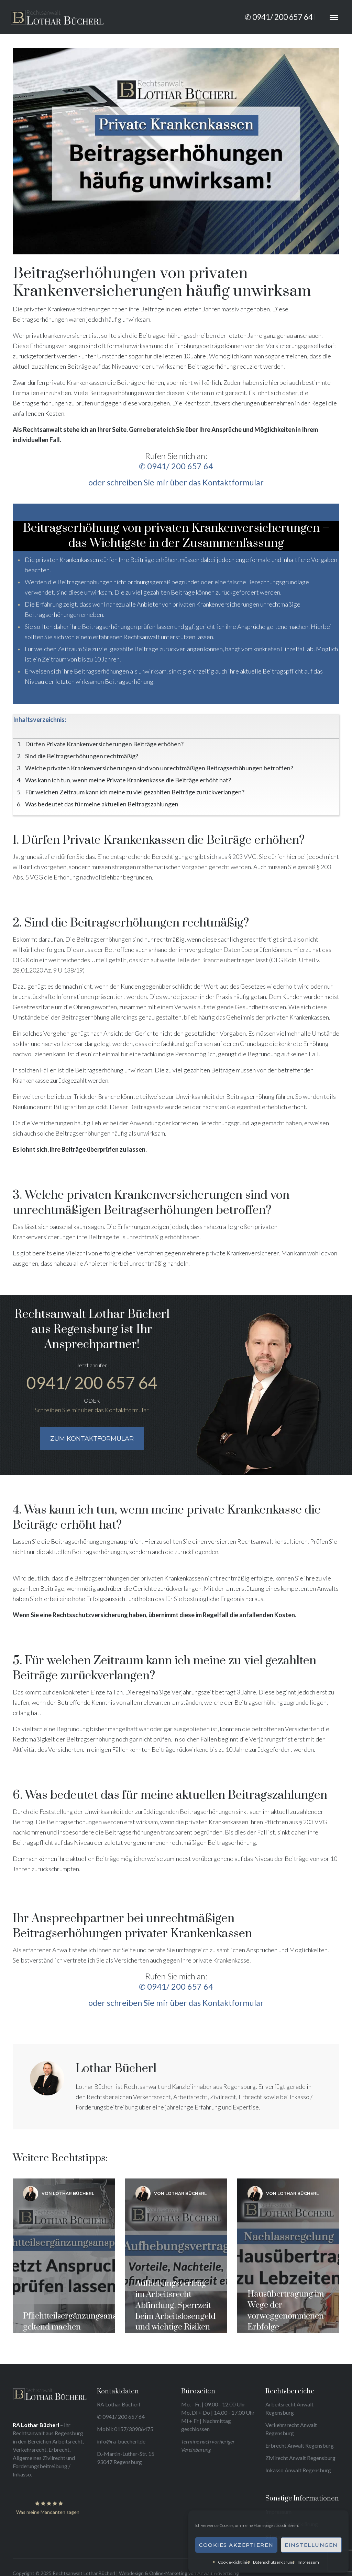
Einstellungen (311, 2545)
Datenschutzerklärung (273, 2562)
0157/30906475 (133, 2429)
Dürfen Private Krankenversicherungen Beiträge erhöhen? (104, 744)
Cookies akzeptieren (236, 2545)
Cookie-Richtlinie (234, 2562)
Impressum (308, 2562)
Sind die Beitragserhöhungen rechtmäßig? (81, 756)
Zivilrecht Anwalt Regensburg (300, 2457)
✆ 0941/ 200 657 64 (279, 17)
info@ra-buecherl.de (121, 2441)
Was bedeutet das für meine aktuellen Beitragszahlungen (101, 804)
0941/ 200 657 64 (91, 1382)
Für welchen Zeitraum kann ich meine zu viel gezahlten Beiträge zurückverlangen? (134, 792)
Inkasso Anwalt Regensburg (298, 2470)
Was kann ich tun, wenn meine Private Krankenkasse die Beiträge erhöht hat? (128, 780)
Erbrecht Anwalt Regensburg (299, 2445)
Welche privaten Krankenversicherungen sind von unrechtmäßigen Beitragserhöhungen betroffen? (159, 768)
